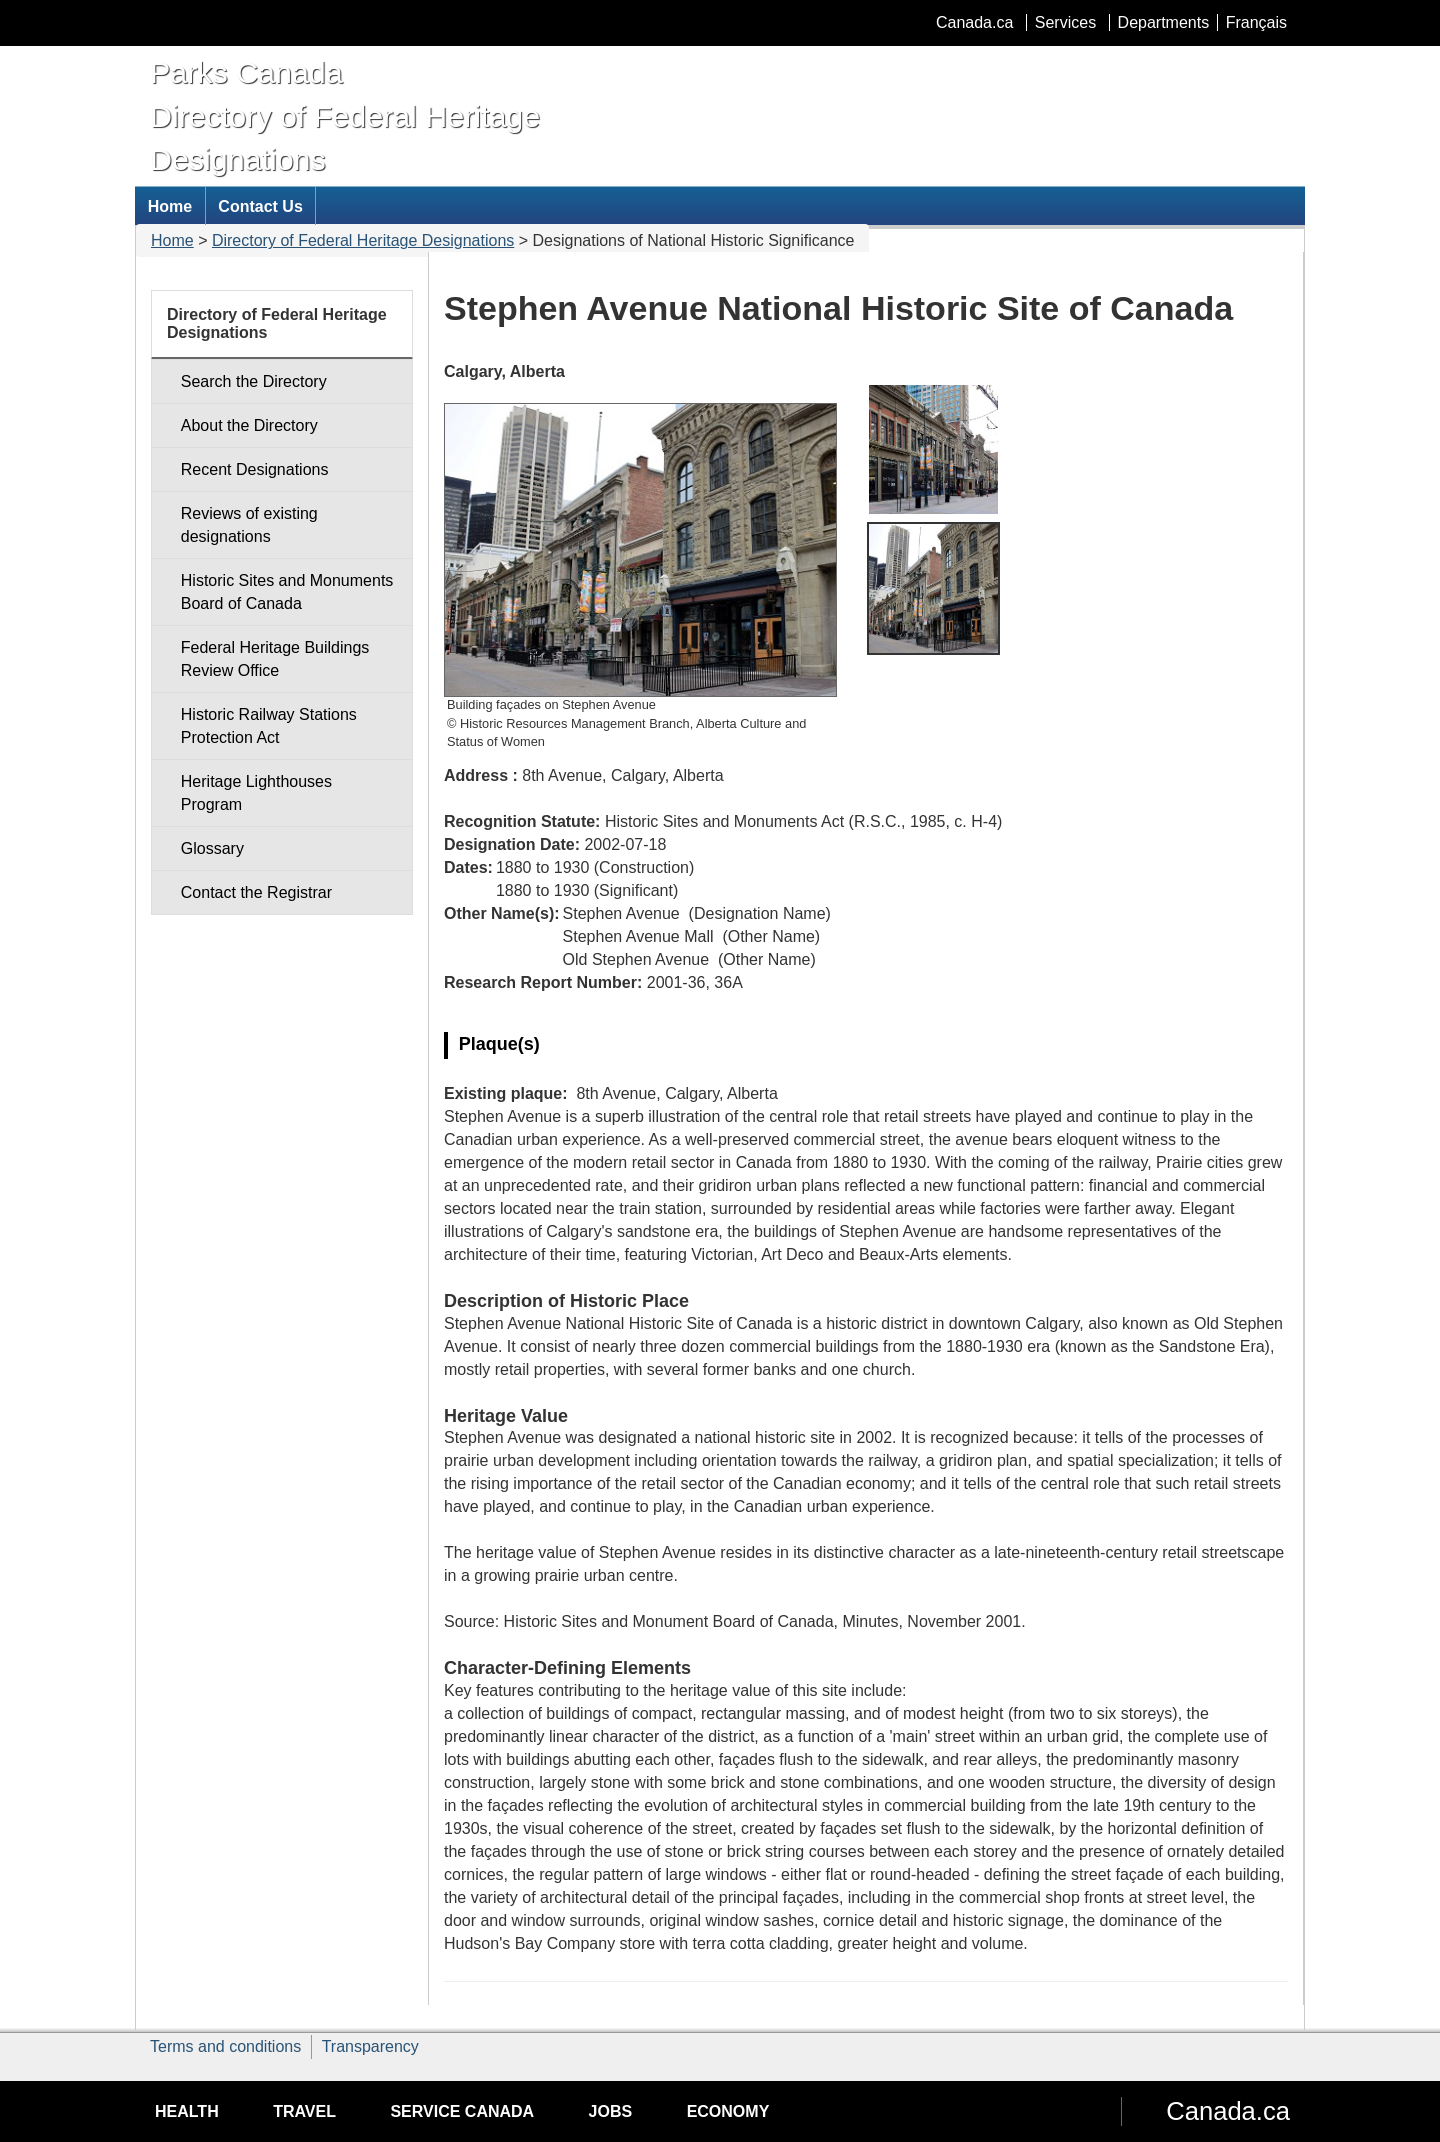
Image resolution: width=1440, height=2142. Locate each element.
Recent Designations (255, 469)
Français (1256, 22)
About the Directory (249, 425)
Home (172, 240)
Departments (1164, 22)
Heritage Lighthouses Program (256, 793)
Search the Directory (254, 381)
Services (1065, 22)
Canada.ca (974, 22)
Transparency (370, 2046)
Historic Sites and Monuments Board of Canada (287, 592)
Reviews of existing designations (249, 525)
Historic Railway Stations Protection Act (269, 726)
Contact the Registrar (256, 892)
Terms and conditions (225, 2046)
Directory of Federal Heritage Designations (363, 240)
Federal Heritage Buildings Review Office (275, 659)
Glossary (212, 848)
